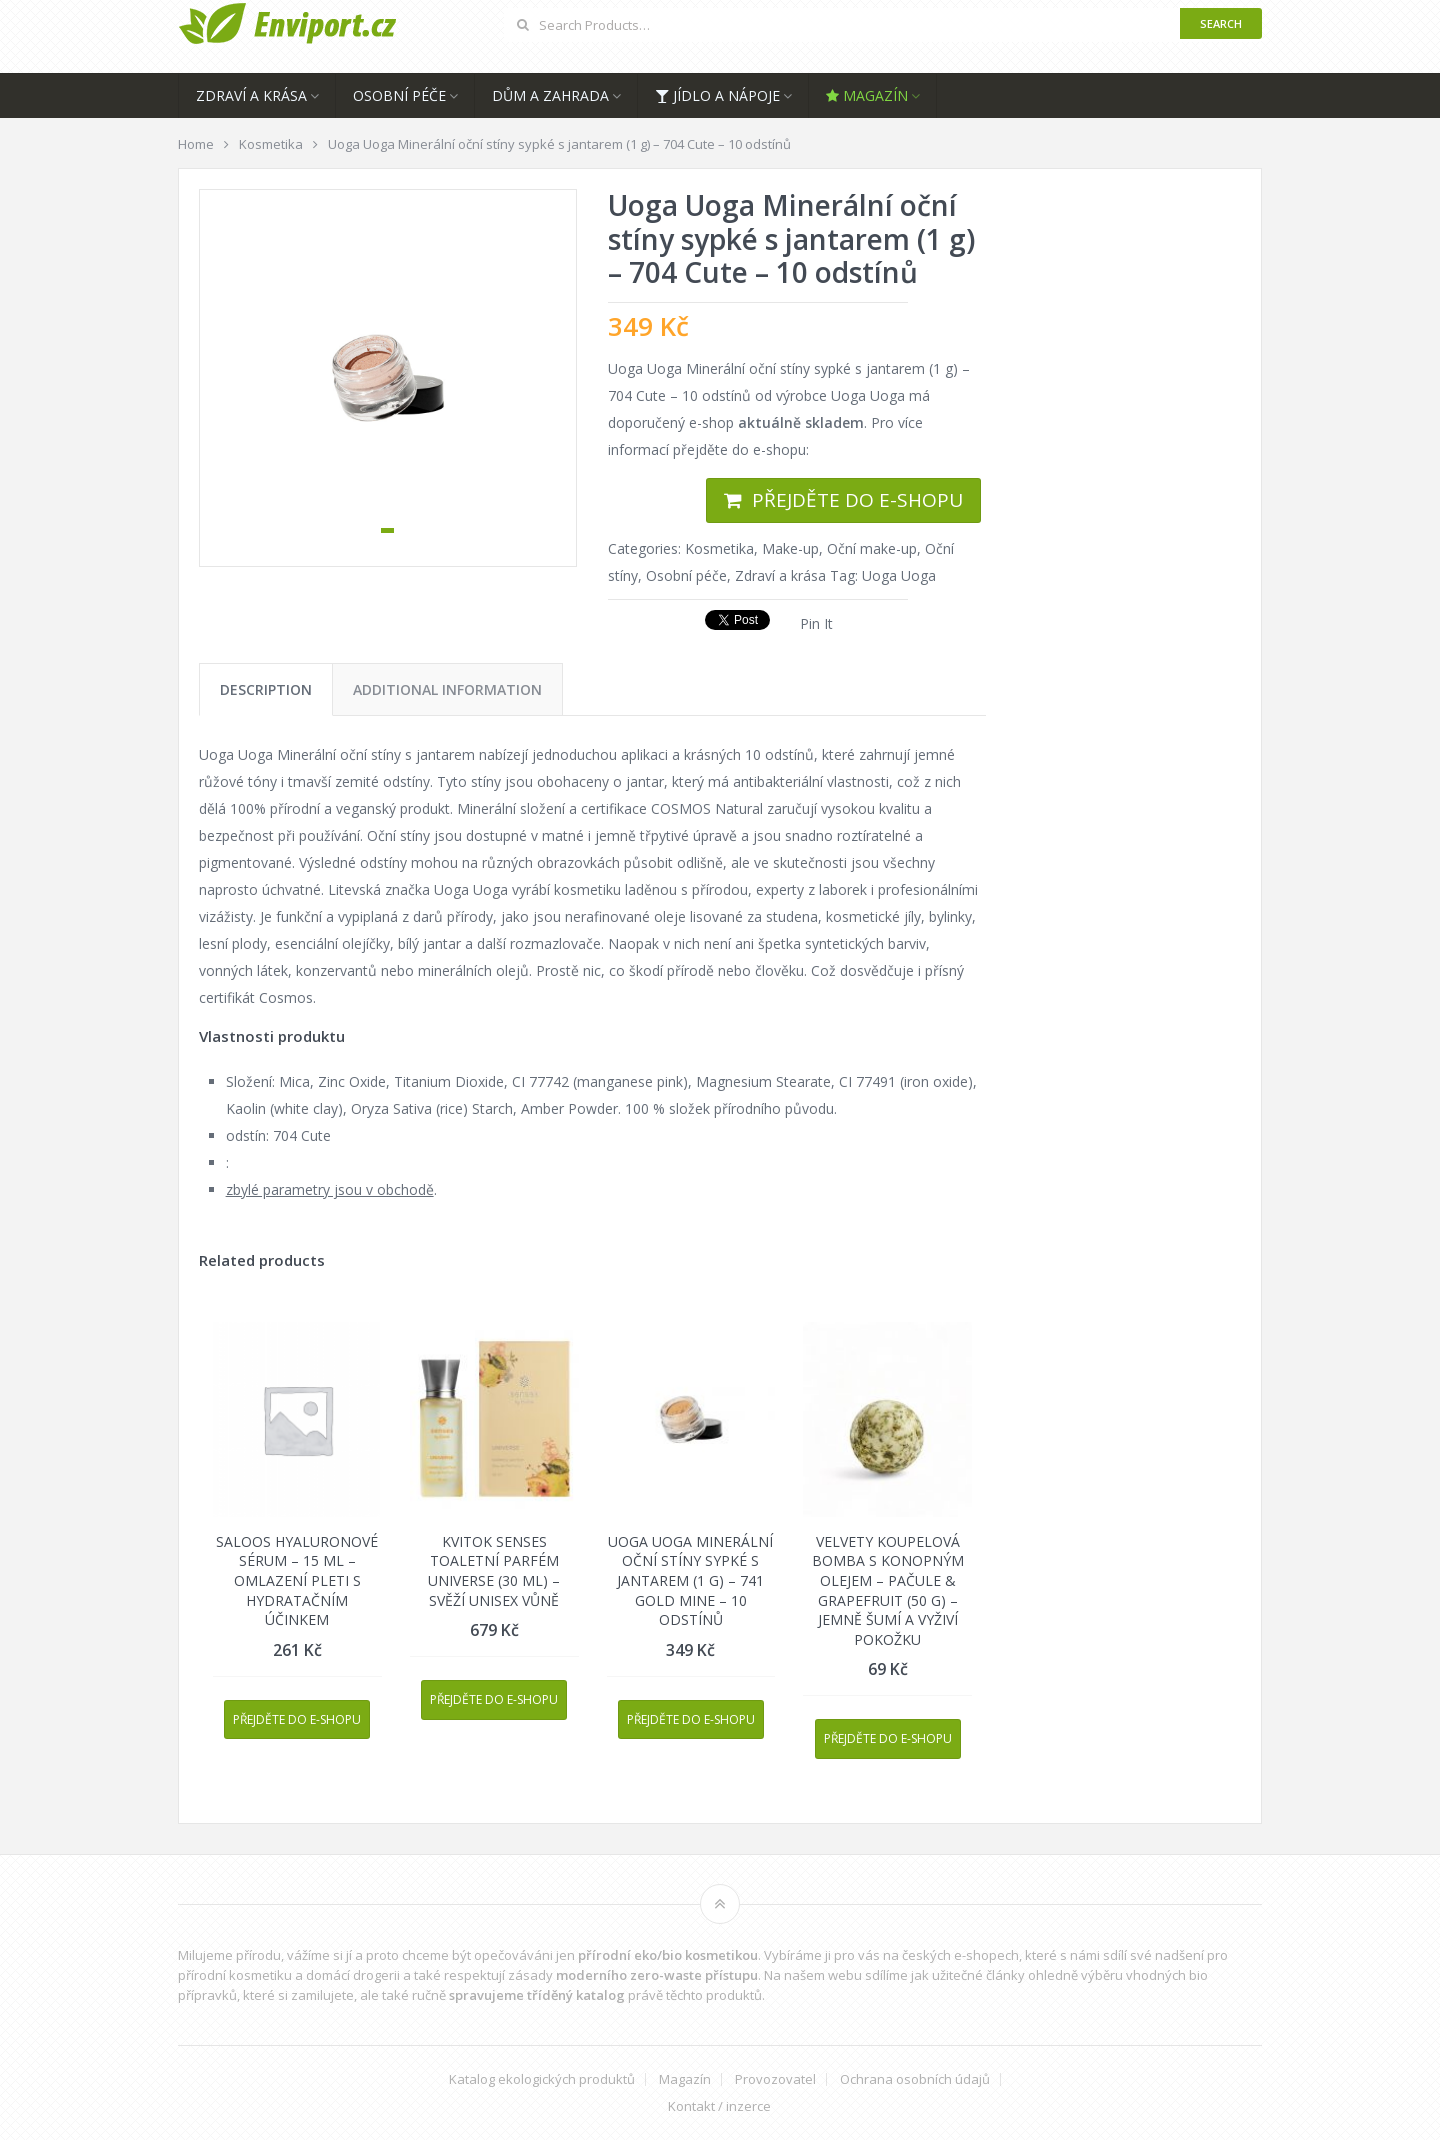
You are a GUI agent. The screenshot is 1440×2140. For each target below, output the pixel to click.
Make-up (790, 548)
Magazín (867, 95)
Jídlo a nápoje (717, 95)
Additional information (447, 689)
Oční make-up (872, 548)
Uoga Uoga (899, 575)
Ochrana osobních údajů (915, 2079)
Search (1221, 23)
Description (266, 689)
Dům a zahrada (550, 95)
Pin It (816, 623)
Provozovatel (775, 2079)
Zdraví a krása (251, 95)
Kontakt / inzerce (719, 2106)
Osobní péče (399, 95)
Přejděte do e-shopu (857, 500)
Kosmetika (719, 548)
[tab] (266, 689)
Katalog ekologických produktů (542, 2079)
